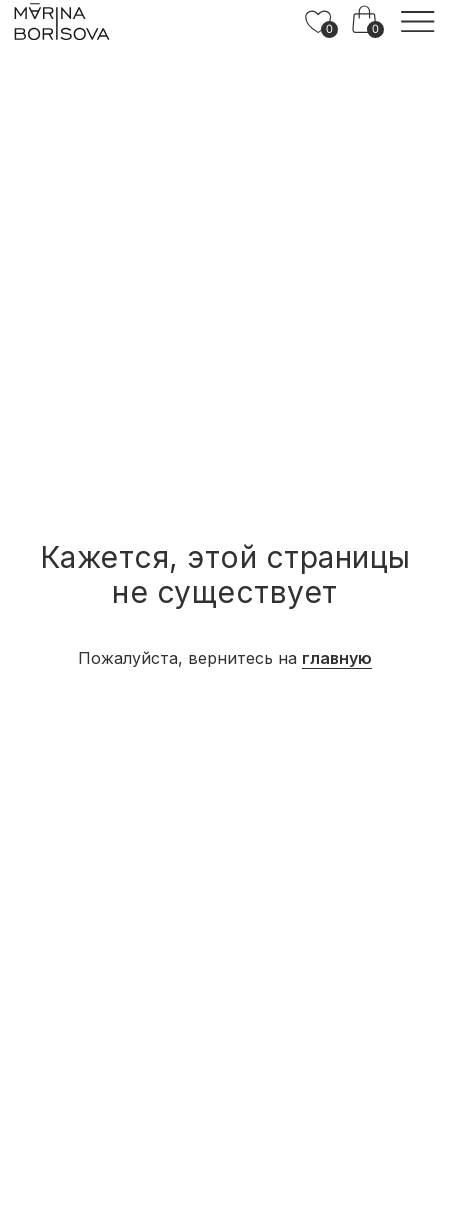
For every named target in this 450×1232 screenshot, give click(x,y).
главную (337, 658)
